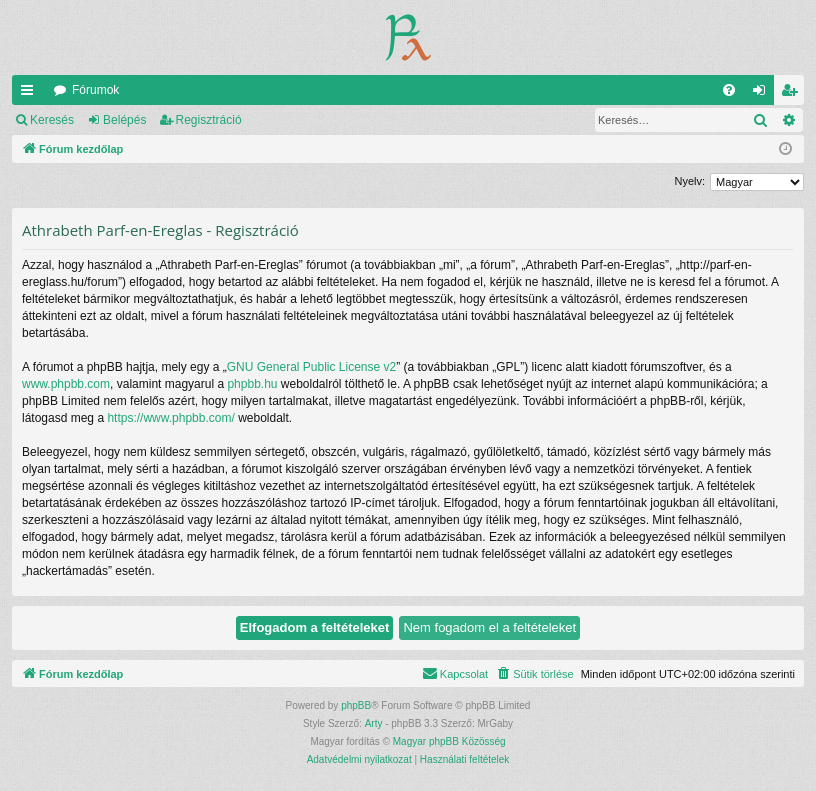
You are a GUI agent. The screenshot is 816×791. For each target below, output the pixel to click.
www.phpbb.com (66, 384)
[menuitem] (729, 90)
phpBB (356, 705)
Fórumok (95, 90)
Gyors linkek (31, 94)
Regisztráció (209, 120)
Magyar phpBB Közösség (449, 741)
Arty (374, 723)
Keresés (52, 120)
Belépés (124, 120)
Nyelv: (689, 181)
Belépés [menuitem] (763, 94)
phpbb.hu (252, 384)
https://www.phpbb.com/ (170, 418)
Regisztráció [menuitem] (793, 94)
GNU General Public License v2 (311, 367)
